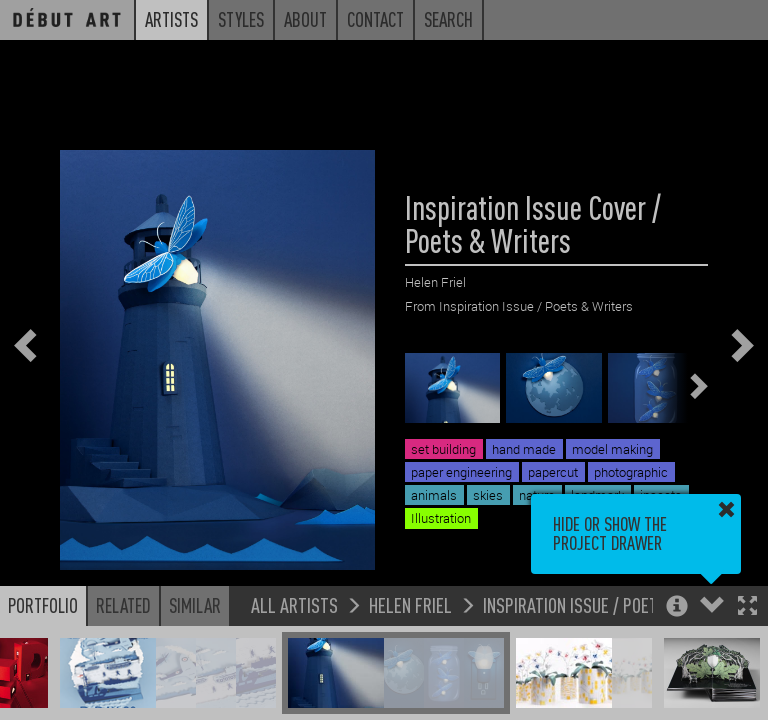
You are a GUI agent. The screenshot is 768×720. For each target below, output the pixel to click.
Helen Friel (410, 604)
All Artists (294, 604)
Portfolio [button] (43, 605)
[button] (747, 607)
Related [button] (123, 605)
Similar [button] (195, 605)
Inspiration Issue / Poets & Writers (615, 604)
